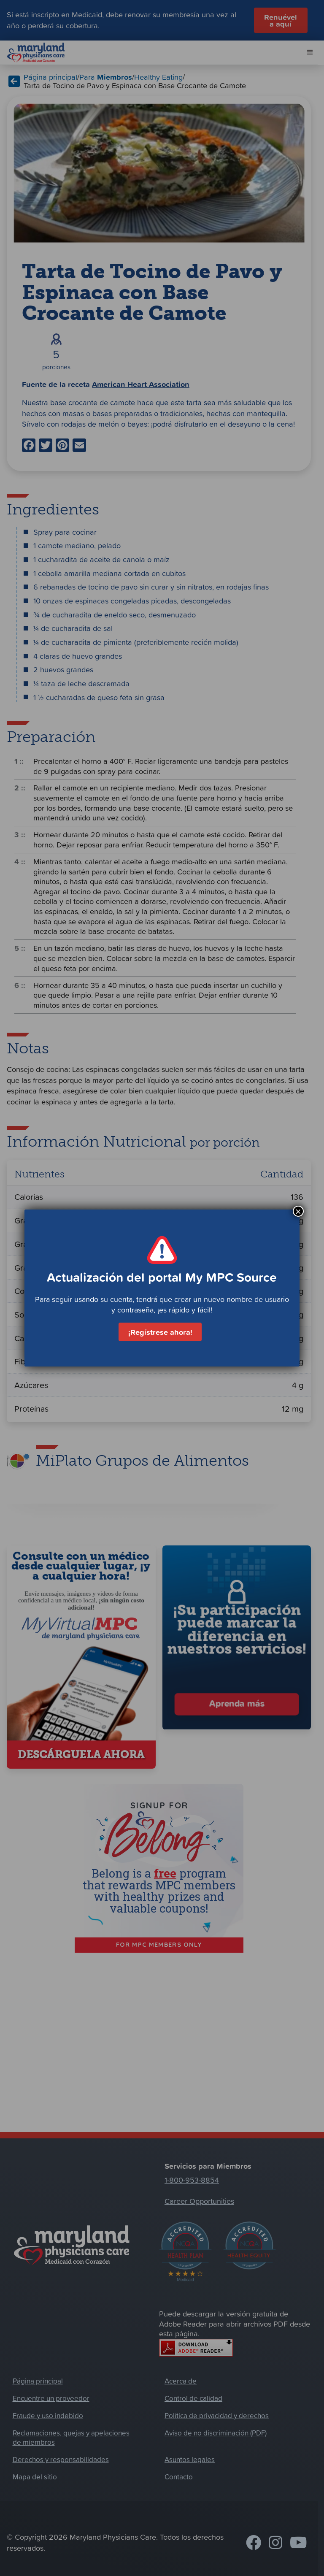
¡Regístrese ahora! (160, 1331)
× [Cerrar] (298, 1211)
